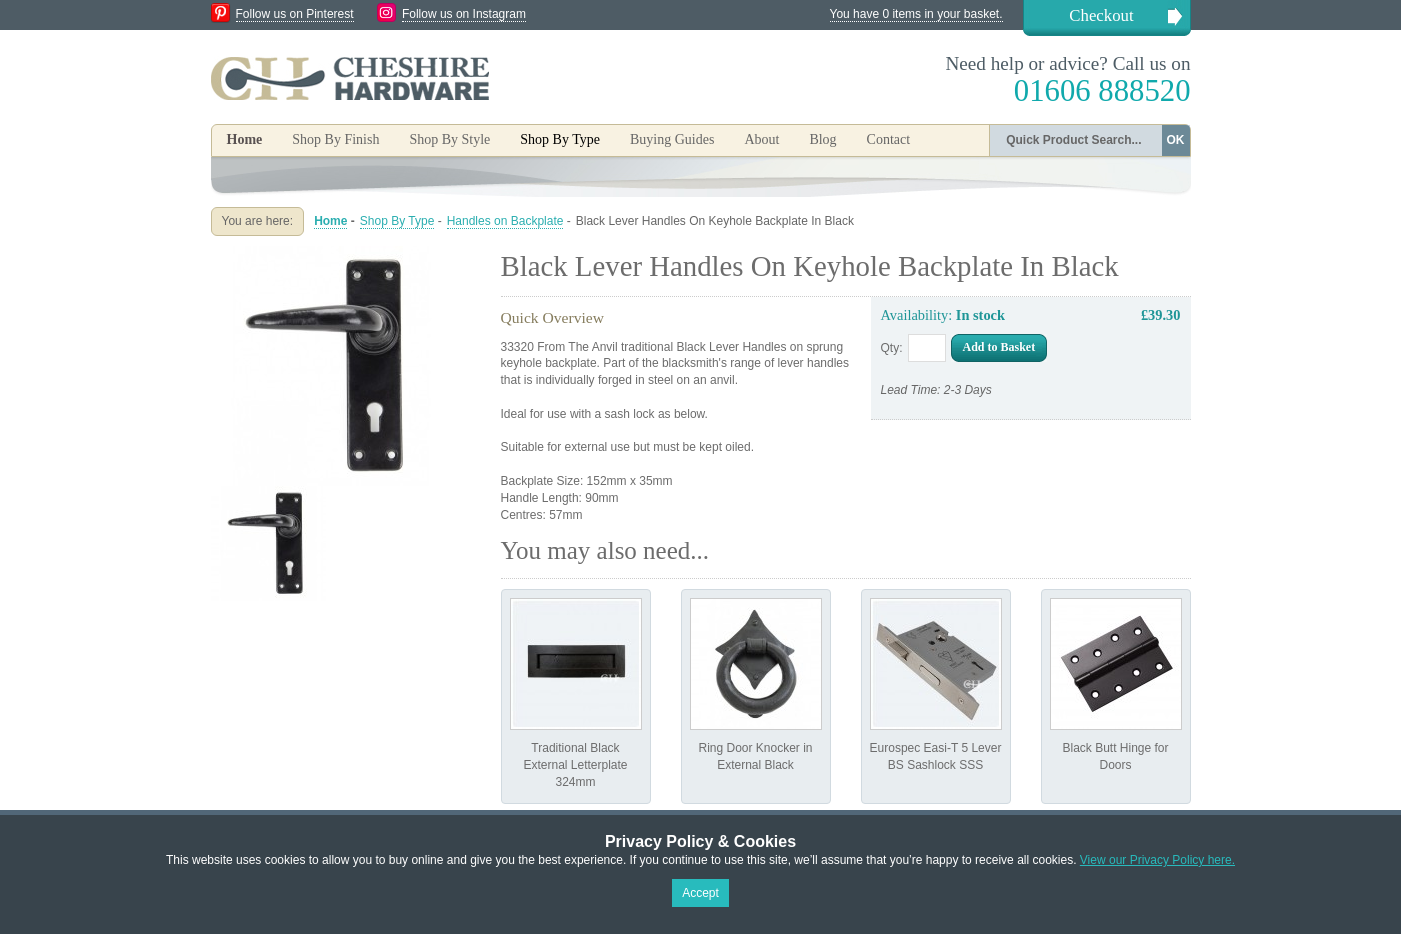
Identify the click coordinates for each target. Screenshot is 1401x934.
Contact (889, 139)
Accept (700, 893)
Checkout (1101, 15)
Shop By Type (397, 221)
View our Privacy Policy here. (1157, 860)
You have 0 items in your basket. (916, 14)
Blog (822, 139)
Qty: (892, 348)
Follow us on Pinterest (295, 14)
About (761, 139)
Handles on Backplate (505, 221)
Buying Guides (672, 139)
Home (245, 139)
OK (1176, 140)
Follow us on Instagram (464, 14)
